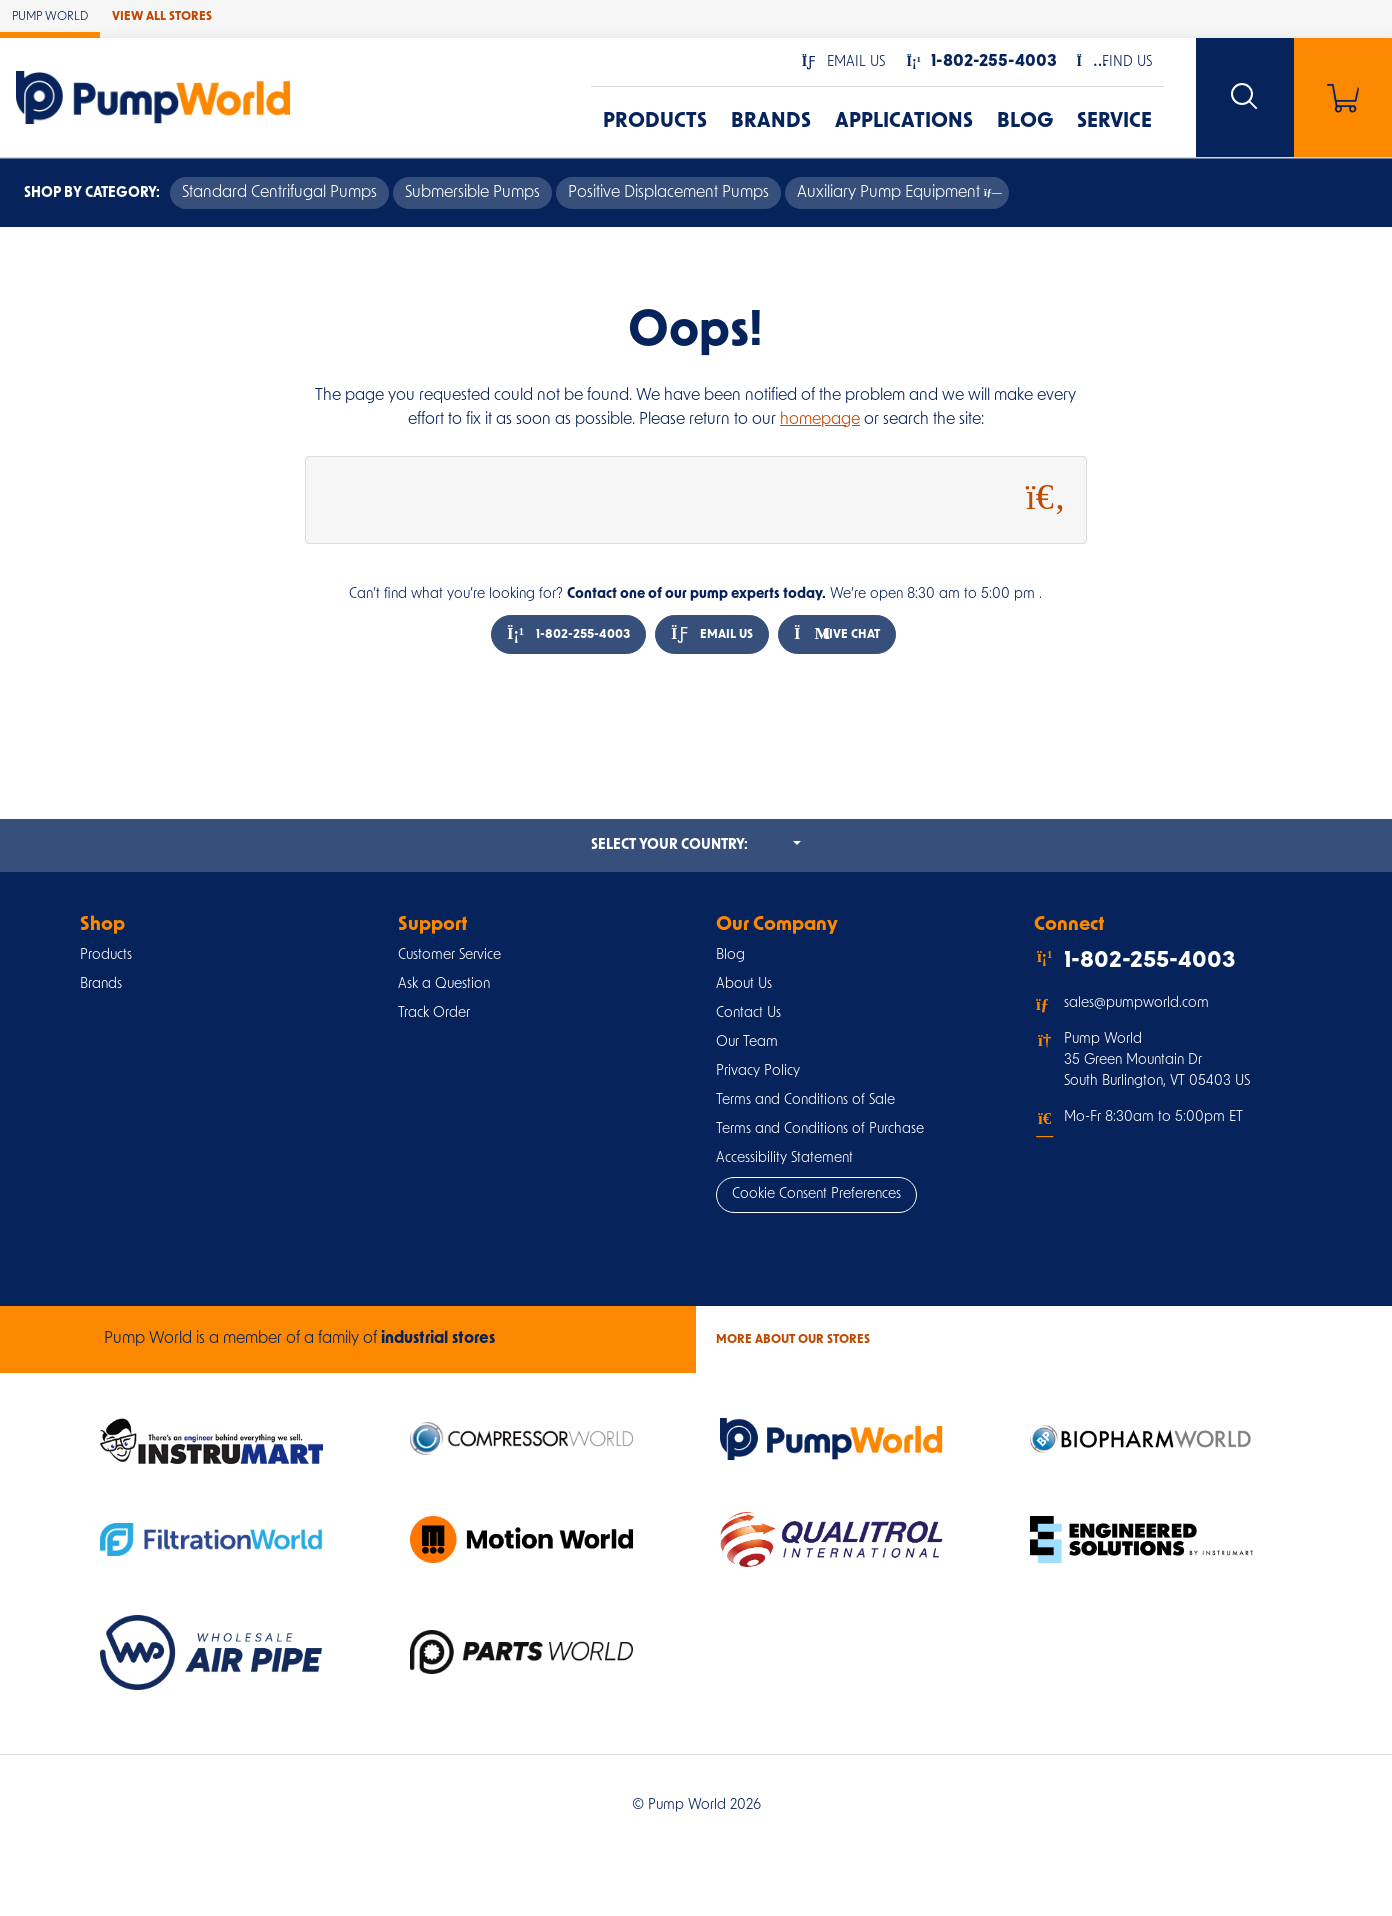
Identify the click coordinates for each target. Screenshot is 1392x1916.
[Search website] (1245, 97)
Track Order (434, 1013)
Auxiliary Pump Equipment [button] (897, 193)
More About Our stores (793, 1340)
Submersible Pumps (472, 193)
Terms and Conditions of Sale (805, 1100)
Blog (1025, 122)
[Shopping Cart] (1343, 97)
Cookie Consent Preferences (816, 1194)
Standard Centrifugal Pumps (279, 193)
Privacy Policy (758, 1071)
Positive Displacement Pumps (668, 193)
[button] (844, 62)
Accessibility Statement (784, 1158)
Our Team (747, 1042)
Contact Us (748, 1013)
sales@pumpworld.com (1136, 1003)
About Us (744, 984)
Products (655, 122)
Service (1114, 122)
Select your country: (696, 844)
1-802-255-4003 (568, 634)
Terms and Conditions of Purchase (820, 1129)
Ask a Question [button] (444, 984)
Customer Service (449, 955)
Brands (771, 122)
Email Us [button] (712, 634)
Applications (904, 122)
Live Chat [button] (837, 634)
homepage (820, 420)
